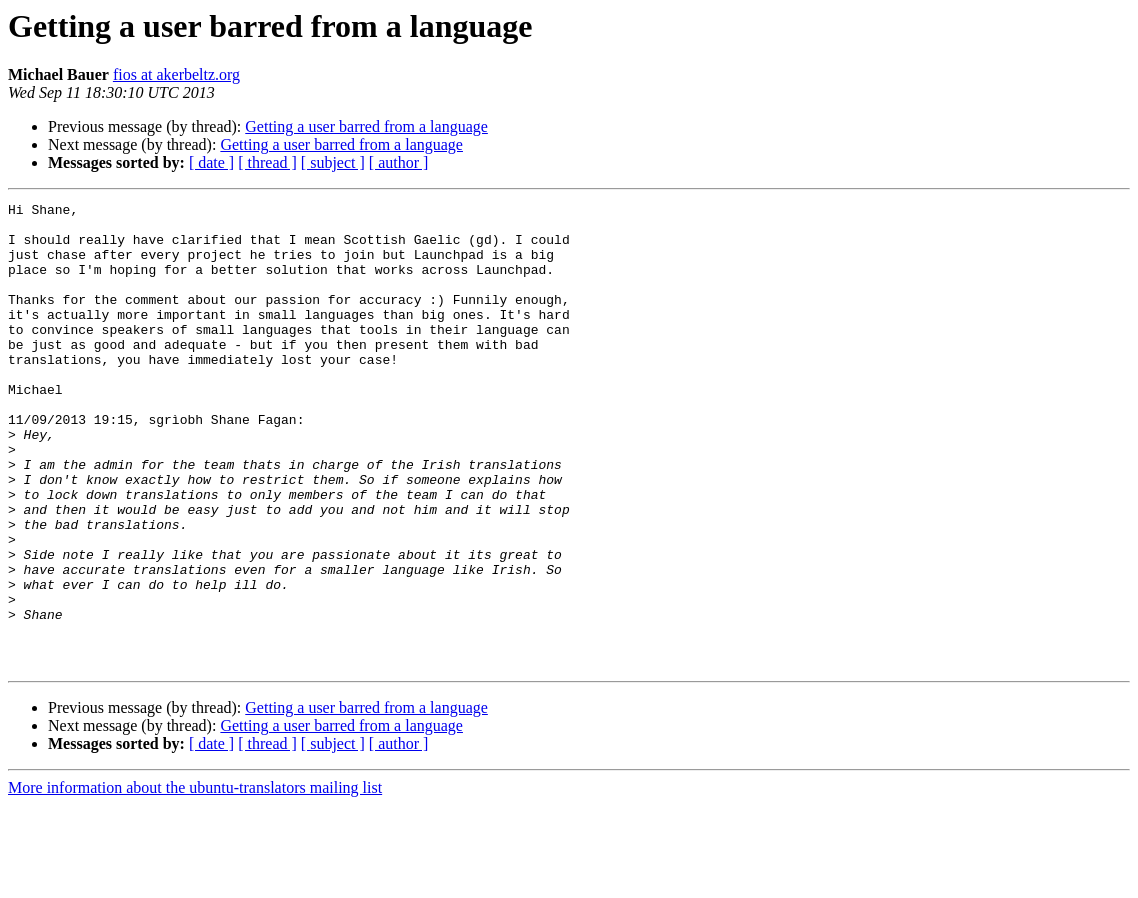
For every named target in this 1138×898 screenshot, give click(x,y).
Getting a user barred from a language (366, 126)
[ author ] (399, 162)
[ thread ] (267, 162)
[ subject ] (333, 162)
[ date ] (211, 162)
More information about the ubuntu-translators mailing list (195, 880)
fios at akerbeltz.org (176, 74)
